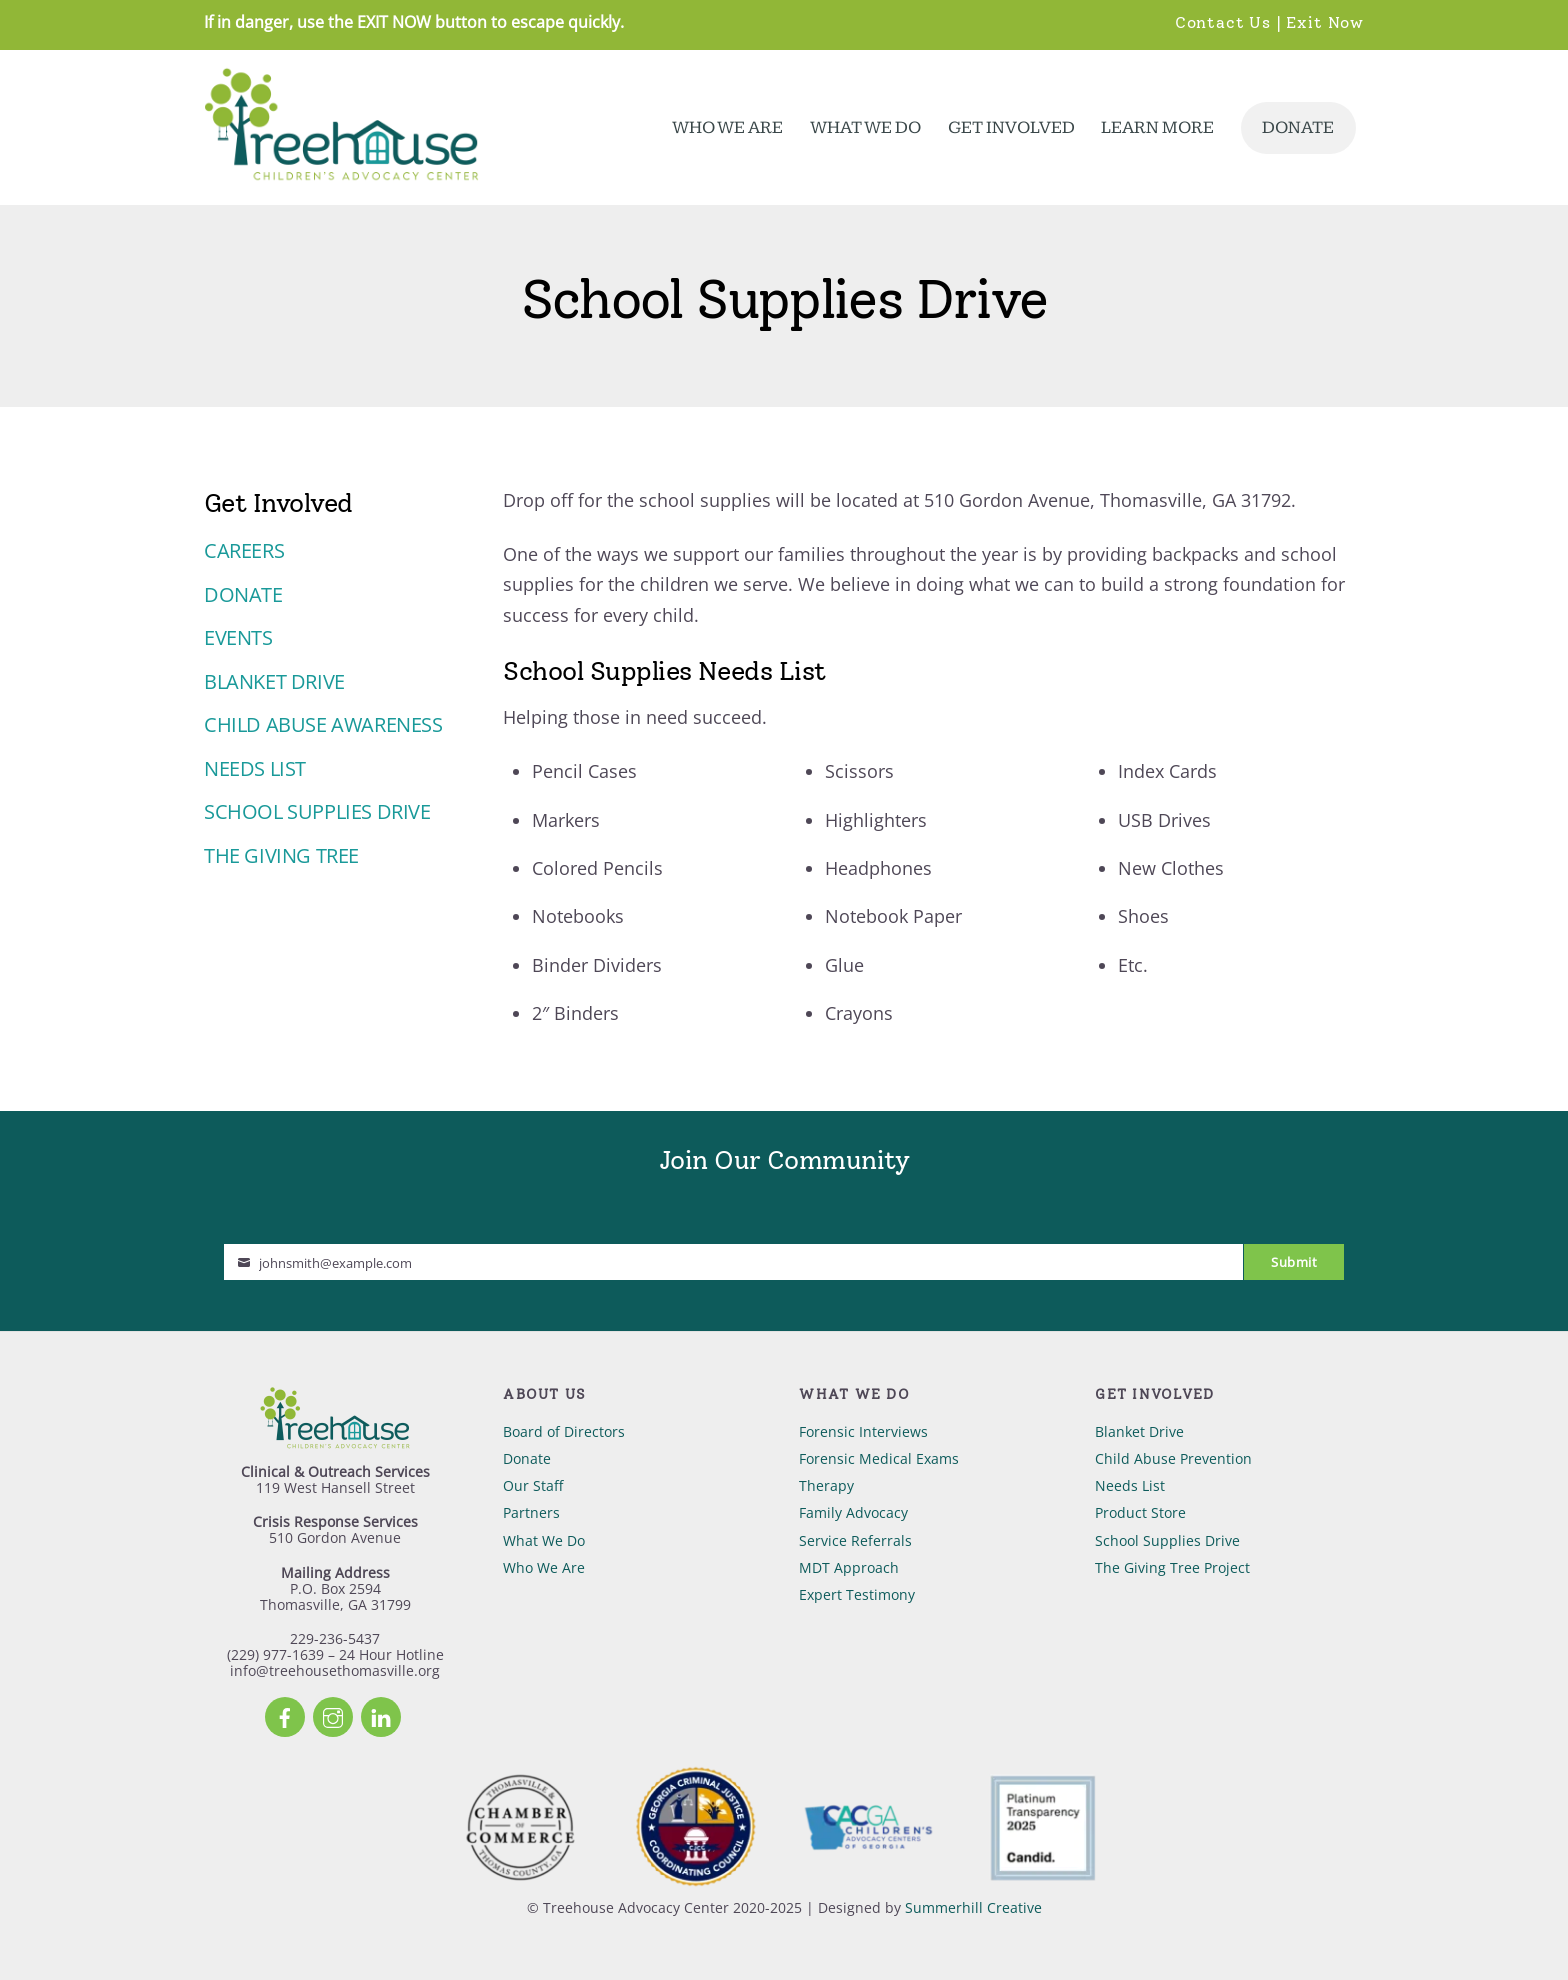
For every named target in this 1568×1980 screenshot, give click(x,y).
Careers (244, 550)
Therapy (826, 1485)
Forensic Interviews (863, 1431)
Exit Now (1325, 22)
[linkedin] (381, 1715)
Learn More (1157, 127)
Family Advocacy (853, 1512)
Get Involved (1011, 127)
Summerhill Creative (973, 1907)
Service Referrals (855, 1540)
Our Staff (533, 1485)
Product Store (1140, 1512)
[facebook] (285, 1715)
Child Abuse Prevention (1173, 1458)
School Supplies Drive (317, 811)
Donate (1298, 127)
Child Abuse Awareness (323, 724)
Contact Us (1223, 22)
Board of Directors (564, 1431)
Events (238, 637)
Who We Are (727, 127)
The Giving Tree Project (1172, 1567)
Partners (531, 1512)
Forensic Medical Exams (879, 1458)
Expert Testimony (857, 1594)
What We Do (865, 127)
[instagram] (333, 1715)
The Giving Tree (281, 855)
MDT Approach (849, 1567)
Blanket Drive (274, 681)
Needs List (255, 768)
